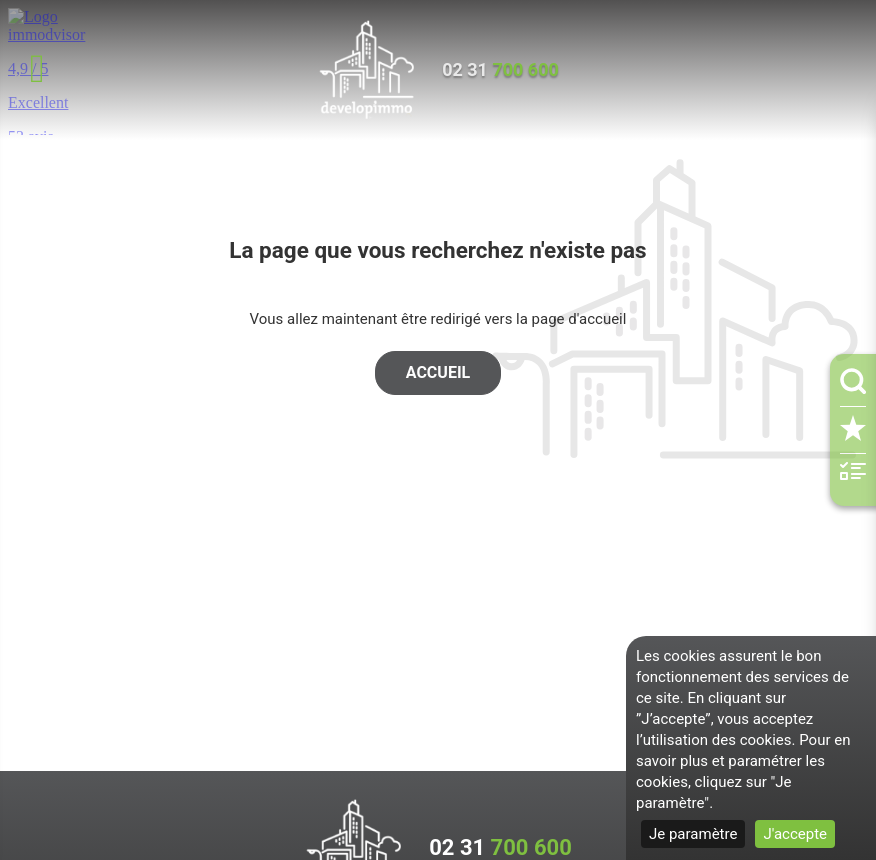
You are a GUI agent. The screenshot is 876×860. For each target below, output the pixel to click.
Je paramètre (693, 834)
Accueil (438, 372)
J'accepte (795, 834)
